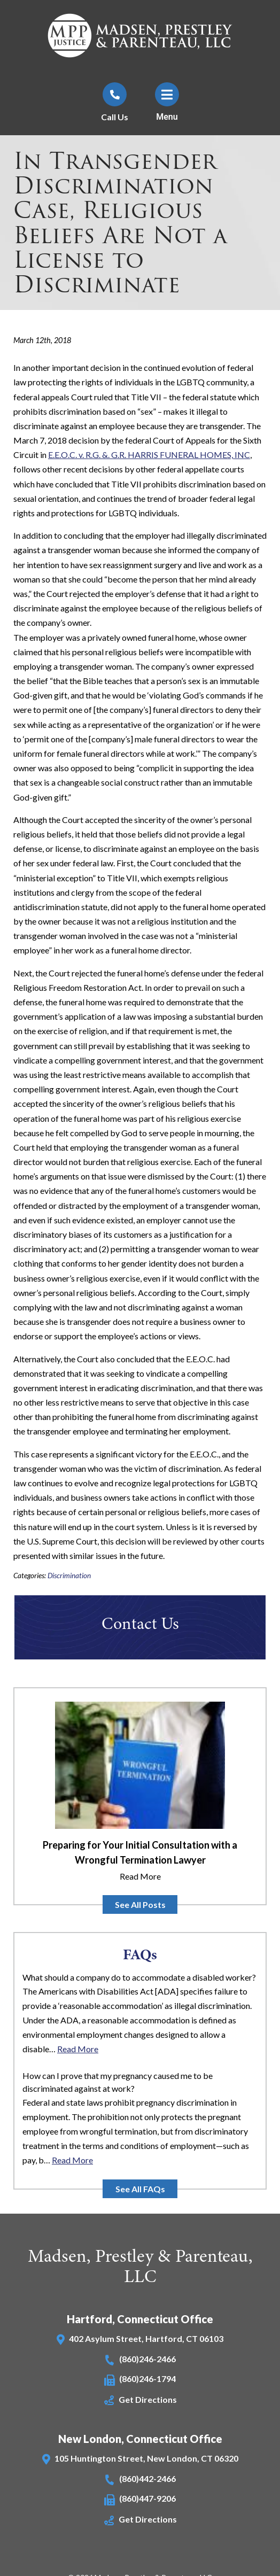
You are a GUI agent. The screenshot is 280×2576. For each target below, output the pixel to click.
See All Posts (140, 1904)
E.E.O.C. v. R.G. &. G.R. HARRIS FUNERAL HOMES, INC (149, 454)
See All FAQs (140, 2189)
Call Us (114, 117)
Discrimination (69, 1575)
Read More (140, 1876)
